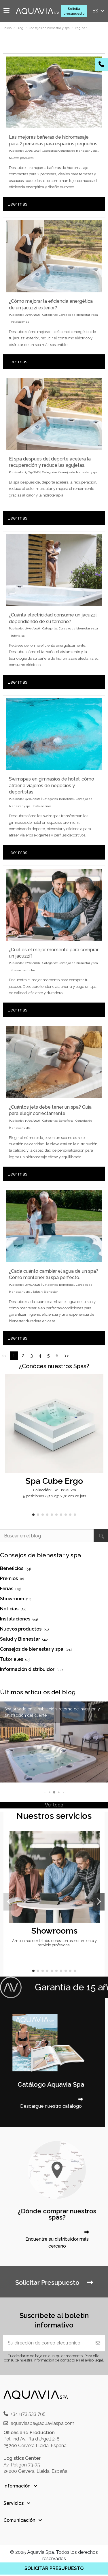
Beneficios (66, 798)
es (98, 11)
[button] (33, 1514)
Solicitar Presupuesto (54, 2282)
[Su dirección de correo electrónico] (47, 2343)
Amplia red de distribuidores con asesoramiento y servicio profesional (54, 1942)
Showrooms (54, 1931)
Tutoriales (17, 635)
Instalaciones (19, 321)
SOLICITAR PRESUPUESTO (54, 2568)
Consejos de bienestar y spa (78, 150)
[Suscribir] (98, 2343)
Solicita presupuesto (74, 11)
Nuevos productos (21, 157)
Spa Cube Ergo (54, 1481)
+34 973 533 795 (28, 2414)
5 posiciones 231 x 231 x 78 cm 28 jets (54, 1496)
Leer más (17, 204)
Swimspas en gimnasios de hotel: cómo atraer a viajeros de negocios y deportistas (51, 785)
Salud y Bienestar (45, 1291)
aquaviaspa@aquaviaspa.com (42, 2423)
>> (66, 1355)
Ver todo (54, 1805)
